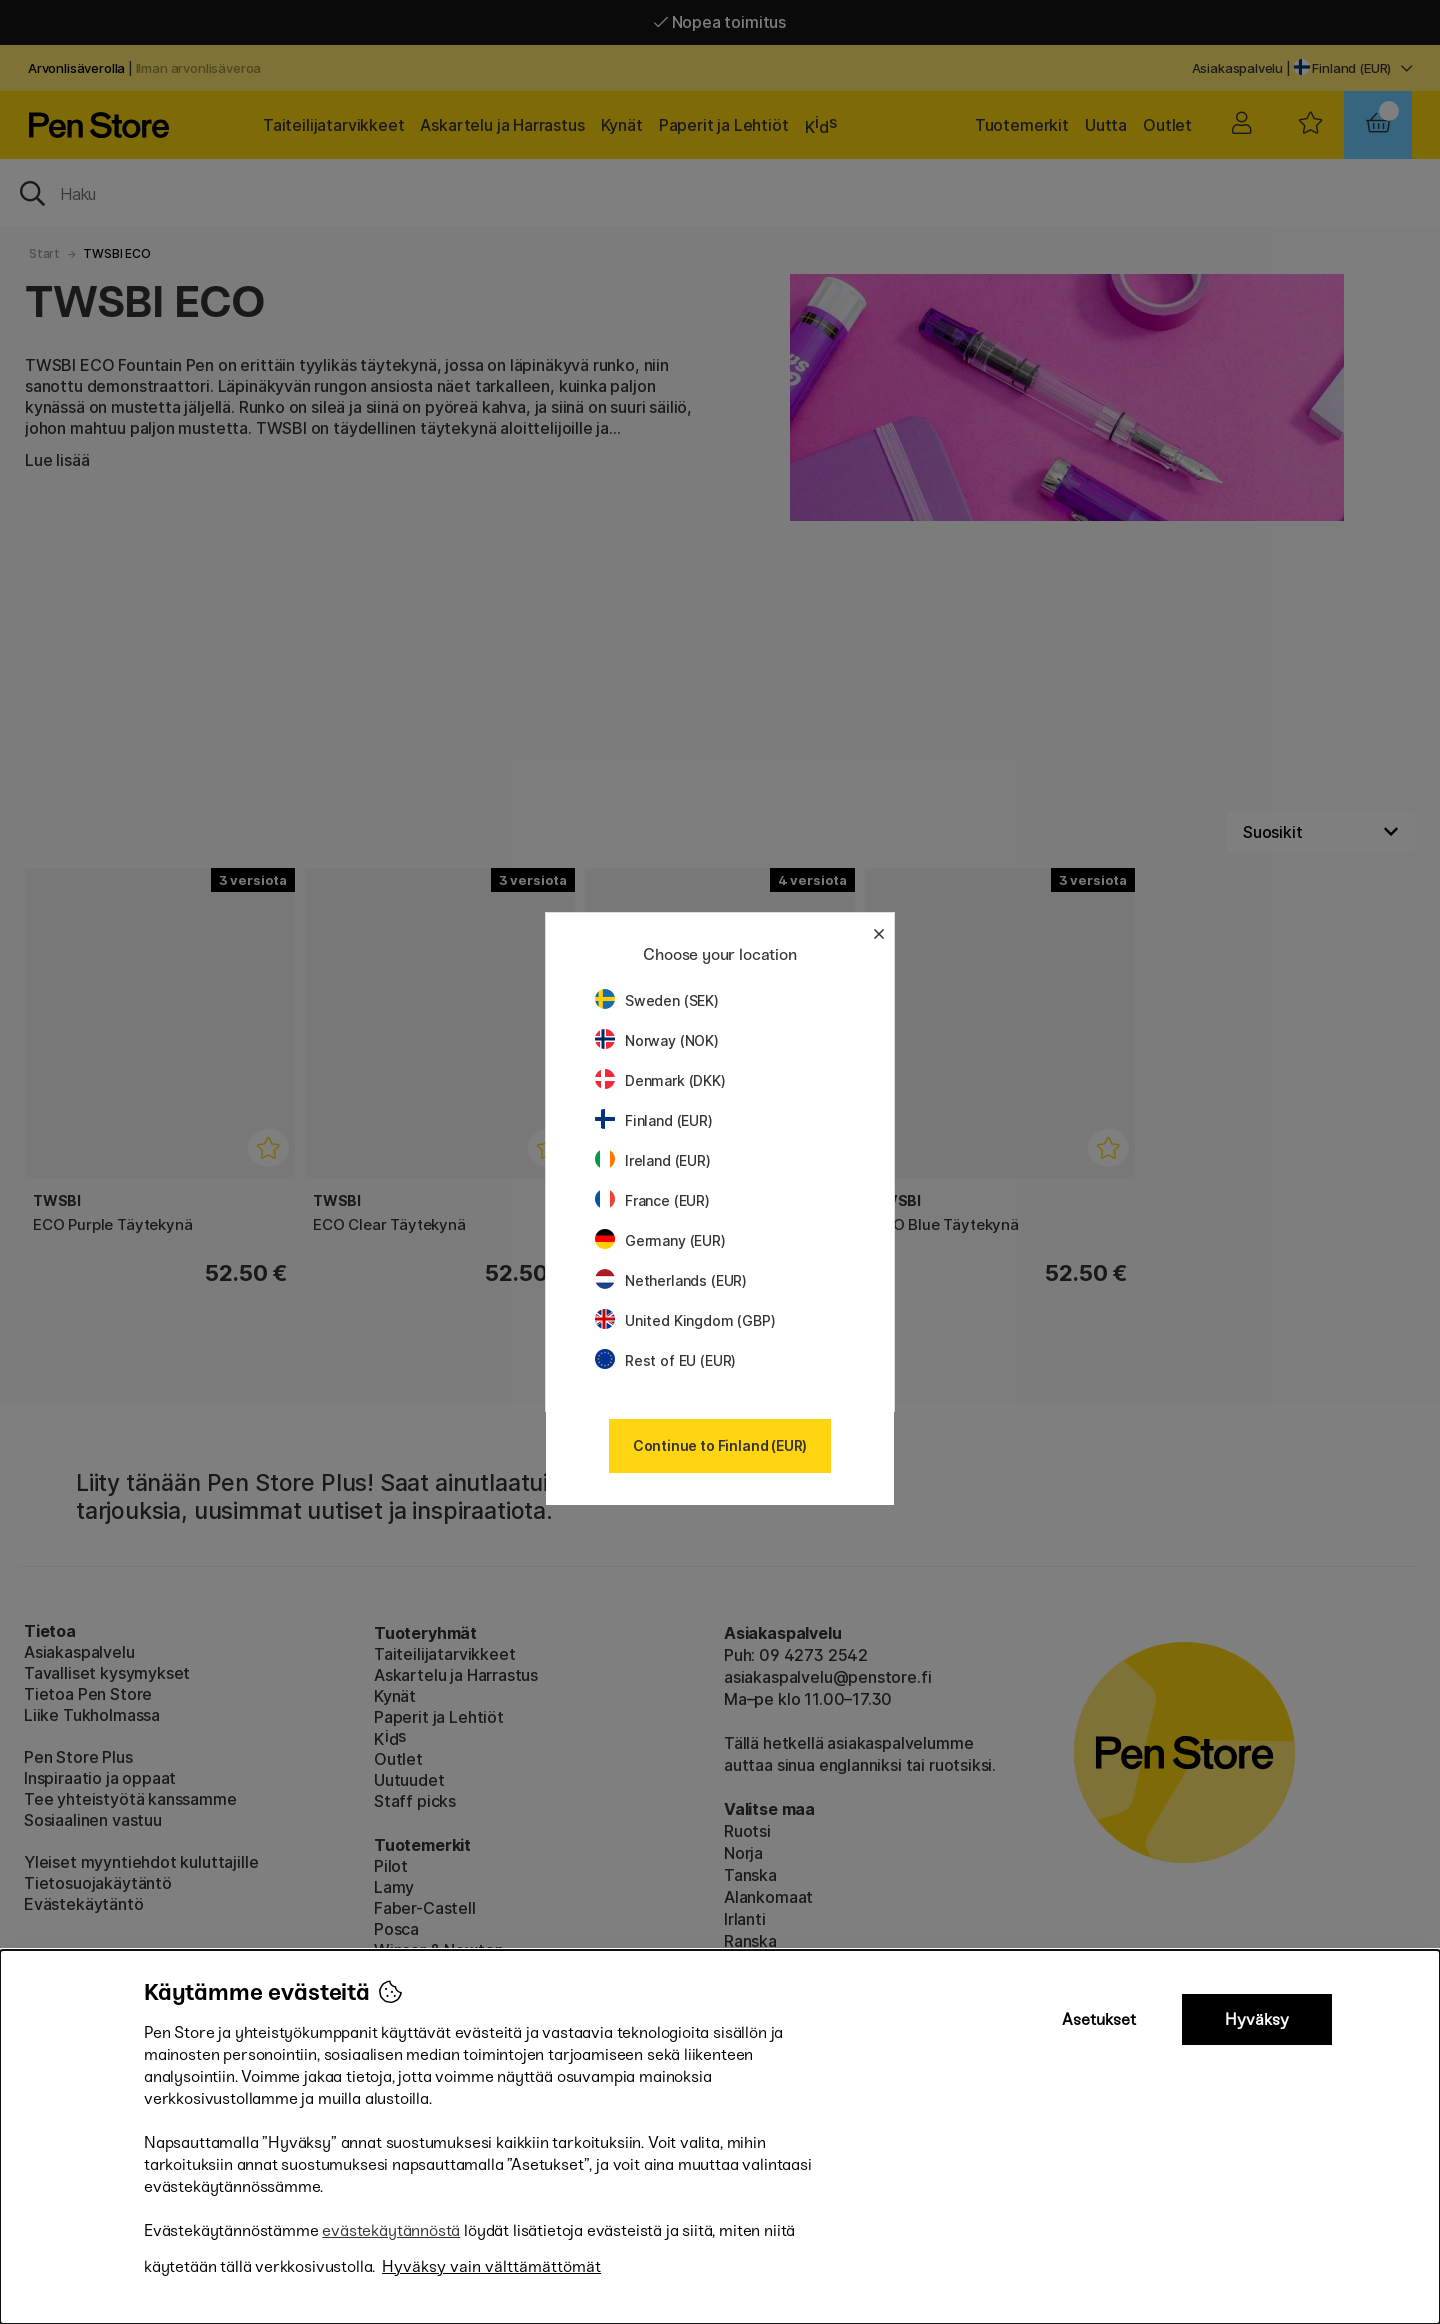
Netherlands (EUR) (671, 1280)
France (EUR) (652, 1200)
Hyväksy (1257, 2019)
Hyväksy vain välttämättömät (491, 2266)
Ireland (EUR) (653, 1160)
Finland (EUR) (654, 1120)
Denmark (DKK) (660, 1080)
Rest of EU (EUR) (665, 1360)
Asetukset (1099, 2019)
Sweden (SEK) (657, 1000)
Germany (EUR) (660, 1240)
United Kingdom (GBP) (685, 1320)
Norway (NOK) (657, 1040)
